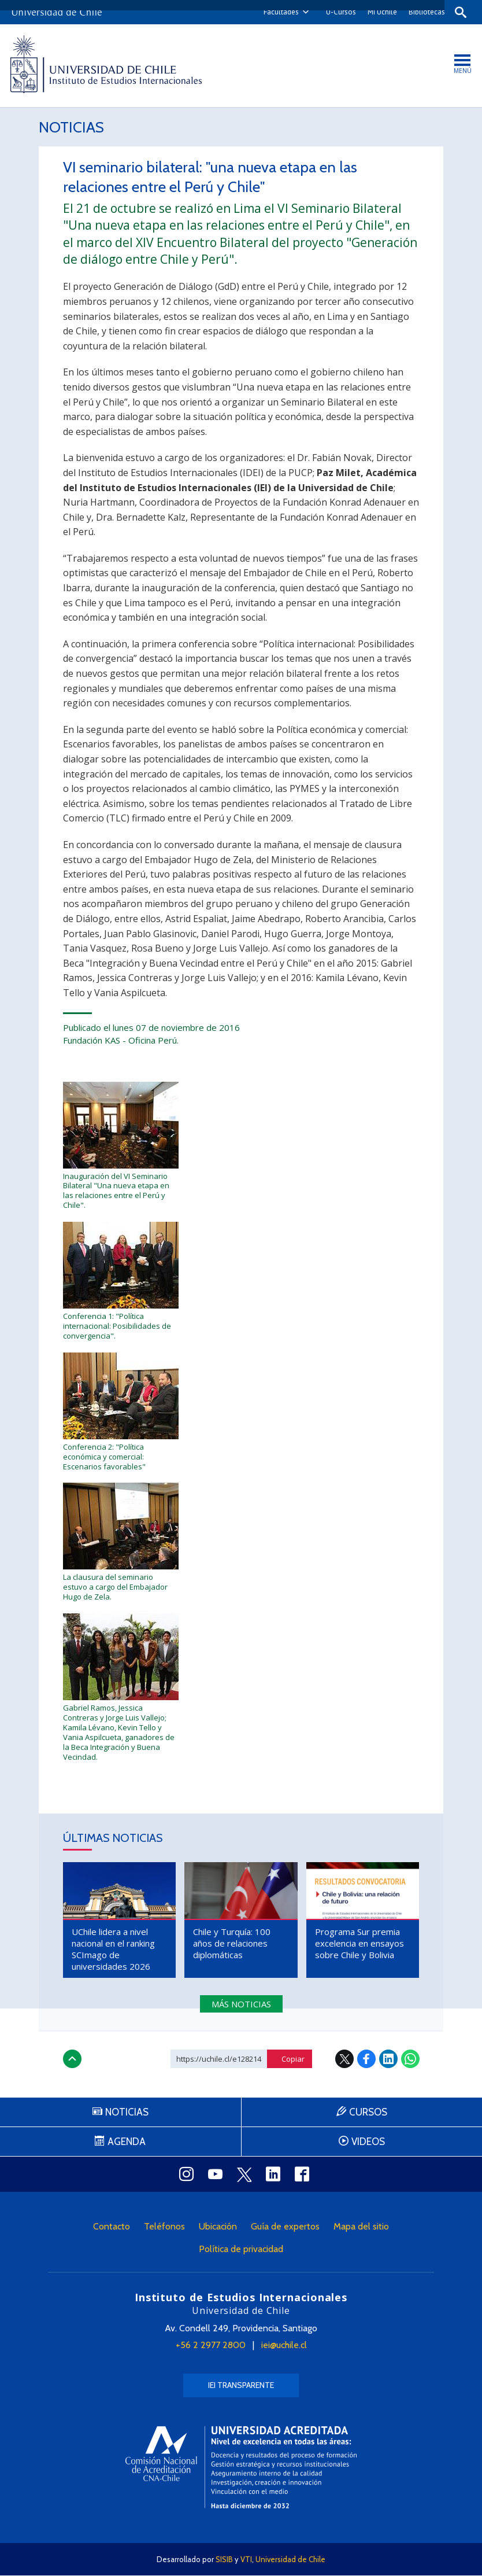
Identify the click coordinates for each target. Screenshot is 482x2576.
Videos (368, 2142)
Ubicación (218, 2227)
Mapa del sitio (361, 2227)
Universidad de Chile (290, 2559)
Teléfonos (164, 2227)
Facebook (366, 2060)
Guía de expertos (285, 2227)
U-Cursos (337, 12)
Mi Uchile (379, 12)
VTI (246, 2559)
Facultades (277, 12)
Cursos (368, 2113)
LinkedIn (388, 2060)
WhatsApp (410, 2060)
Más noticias (241, 2005)
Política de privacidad (241, 2250)
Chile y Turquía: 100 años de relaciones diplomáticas (231, 1944)
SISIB (224, 2559)
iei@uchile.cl (284, 2346)
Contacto (111, 2227)
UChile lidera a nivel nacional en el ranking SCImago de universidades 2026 (113, 1950)
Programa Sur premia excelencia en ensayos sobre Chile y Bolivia (359, 1944)
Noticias (73, 128)
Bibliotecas (423, 12)
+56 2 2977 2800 (211, 2346)
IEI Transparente (241, 2386)
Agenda (126, 2142)
